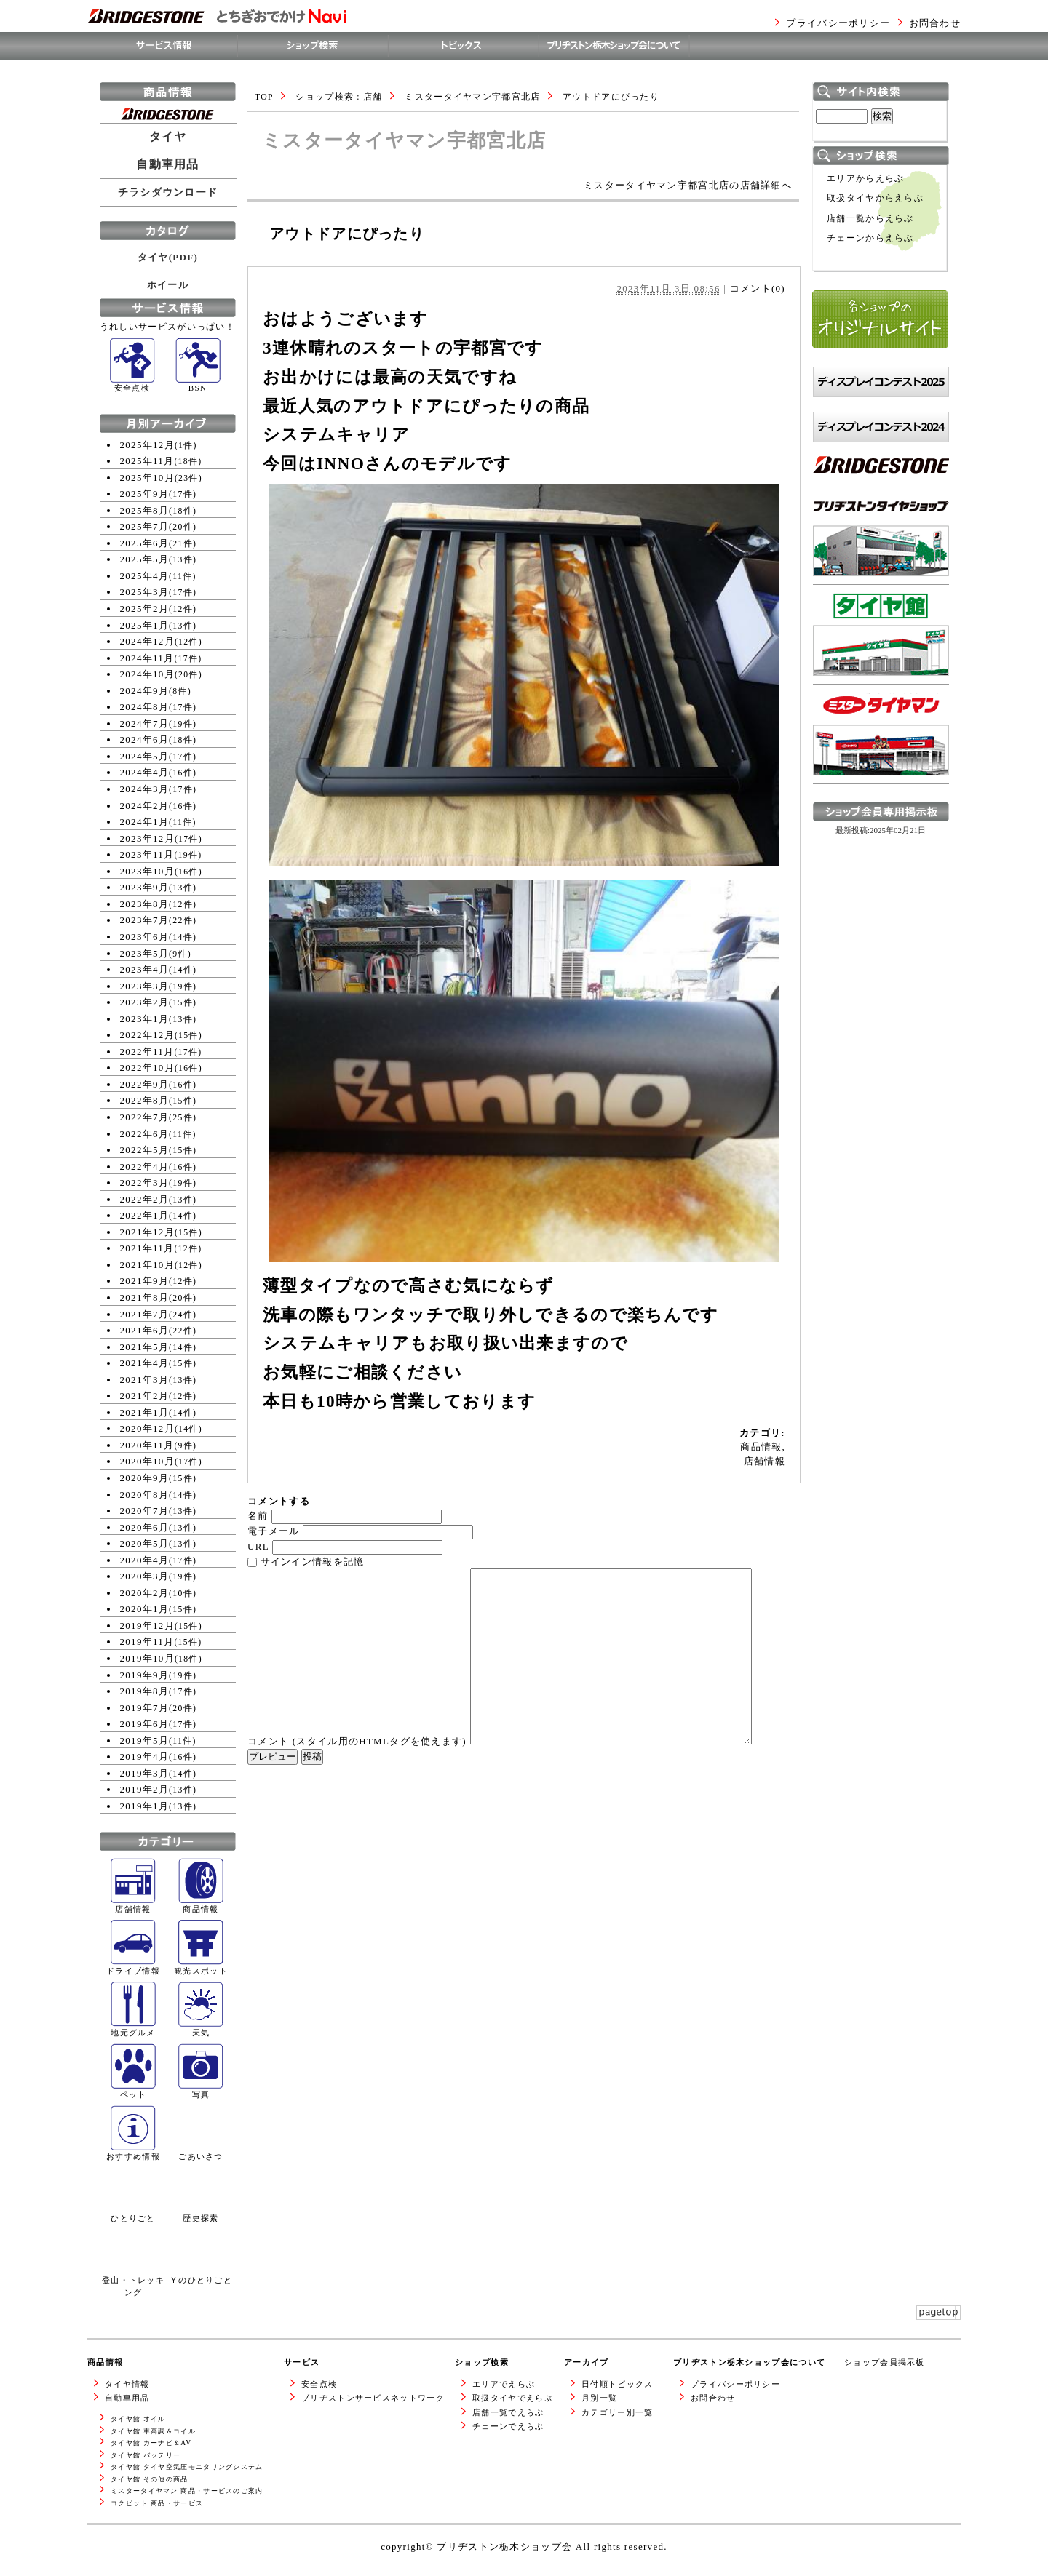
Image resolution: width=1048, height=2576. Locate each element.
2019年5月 (145, 1740)
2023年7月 (145, 919)
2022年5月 (145, 1149)
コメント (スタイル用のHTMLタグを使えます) (357, 1741)
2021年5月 (145, 1346)
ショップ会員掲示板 (884, 2362)
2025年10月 (147, 477)
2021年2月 (145, 1395)
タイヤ (168, 136)
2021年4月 (145, 1362)
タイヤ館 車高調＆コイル (153, 2431)
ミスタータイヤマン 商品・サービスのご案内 (187, 2491)
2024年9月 (145, 690)
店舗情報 (764, 1461)
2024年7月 (145, 723)
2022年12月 (147, 1034)
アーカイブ (586, 2362)
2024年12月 (147, 641)
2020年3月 (145, 1576)
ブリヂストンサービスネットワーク (373, 2397)
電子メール (273, 1531)
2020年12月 (147, 1428)
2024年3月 (145, 788)
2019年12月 (147, 1625)
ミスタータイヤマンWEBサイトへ (877, 797)
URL (258, 1546)
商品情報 (761, 1446)
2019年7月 (145, 1707)
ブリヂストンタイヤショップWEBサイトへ (880, 598)
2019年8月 (145, 1691)
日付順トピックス (617, 2384)
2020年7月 (145, 1510)
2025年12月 (147, 444)
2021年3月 (145, 1379)
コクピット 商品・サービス (157, 2503)
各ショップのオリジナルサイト (880, 362)
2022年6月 (145, 1133)
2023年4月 (145, 969)
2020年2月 (145, 1592)
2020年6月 (145, 1527)
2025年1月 (145, 625)
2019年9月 (145, 1675)
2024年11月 (147, 658)
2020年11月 (147, 1445)
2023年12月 (147, 838)
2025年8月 (145, 510)
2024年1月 (145, 821)
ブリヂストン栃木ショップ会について (749, 2362)
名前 (258, 1515)
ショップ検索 (482, 2362)
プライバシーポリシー (838, 22)
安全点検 (319, 2384)
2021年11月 (147, 1248)
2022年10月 (147, 1067)
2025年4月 (145, 575)
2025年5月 (145, 559)
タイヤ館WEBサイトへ (866, 690)
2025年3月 (145, 591)
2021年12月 (147, 1232)
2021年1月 (145, 1412)
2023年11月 (147, 854)
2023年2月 (145, 1002)
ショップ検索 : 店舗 (338, 97)
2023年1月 (145, 1018)
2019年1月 (145, 1806)
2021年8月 (145, 1297)
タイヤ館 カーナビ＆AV (151, 2443)
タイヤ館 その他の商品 (149, 2479)
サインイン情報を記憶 (313, 1561)
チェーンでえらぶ (508, 2426)
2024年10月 (147, 674)
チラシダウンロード (168, 192)
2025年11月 (147, 460)
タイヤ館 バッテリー (145, 2455)
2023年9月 (145, 887)
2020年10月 (147, 1461)
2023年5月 (145, 953)
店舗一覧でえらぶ (508, 2412)
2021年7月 (145, 1314)
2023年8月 (145, 903)
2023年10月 (147, 871)
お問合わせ (935, 22)
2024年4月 (145, 772)
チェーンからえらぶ (870, 238)
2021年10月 (147, 1264)
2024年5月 (145, 756)
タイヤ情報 (127, 2384)
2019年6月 (145, 1723)
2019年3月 (145, 1773)
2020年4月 (145, 1560)
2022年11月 (147, 1051)
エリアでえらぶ (503, 2384)
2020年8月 (145, 1494)
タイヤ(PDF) (168, 257)
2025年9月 (145, 493)
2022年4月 (145, 1166)
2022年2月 (145, 1199)
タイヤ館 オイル (138, 2419)
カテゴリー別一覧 (617, 2412)
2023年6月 (145, 936)
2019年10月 (147, 1658)
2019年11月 (147, 1641)
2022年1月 (145, 1215)
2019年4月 (145, 1756)
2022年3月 (145, 1182)
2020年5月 (145, 1543)
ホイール (167, 284)
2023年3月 (145, 986)
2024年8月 (145, 706)
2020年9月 (145, 1477)
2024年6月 (145, 739)
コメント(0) (757, 288)
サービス (301, 2362)
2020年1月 (145, 1608)
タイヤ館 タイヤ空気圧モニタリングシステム (187, 2467)
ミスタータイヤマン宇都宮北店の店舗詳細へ (688, 185)
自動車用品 (167, 164)
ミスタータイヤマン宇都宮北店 (472, 97)
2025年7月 (145, 526)
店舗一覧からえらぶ (870, 218)
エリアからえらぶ (865, 178)
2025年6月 (145, 543)
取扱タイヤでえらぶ (512, 2397)
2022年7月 (145, 1117)
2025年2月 (145, 608)
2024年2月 (145, 805)
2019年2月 (145, 1789)
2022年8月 (145, 1100)
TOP (264, 97)
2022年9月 (145, 1084)
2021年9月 (145, 1280)
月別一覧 (599, 2397)
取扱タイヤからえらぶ (875, 198)
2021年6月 (145, 1330)
